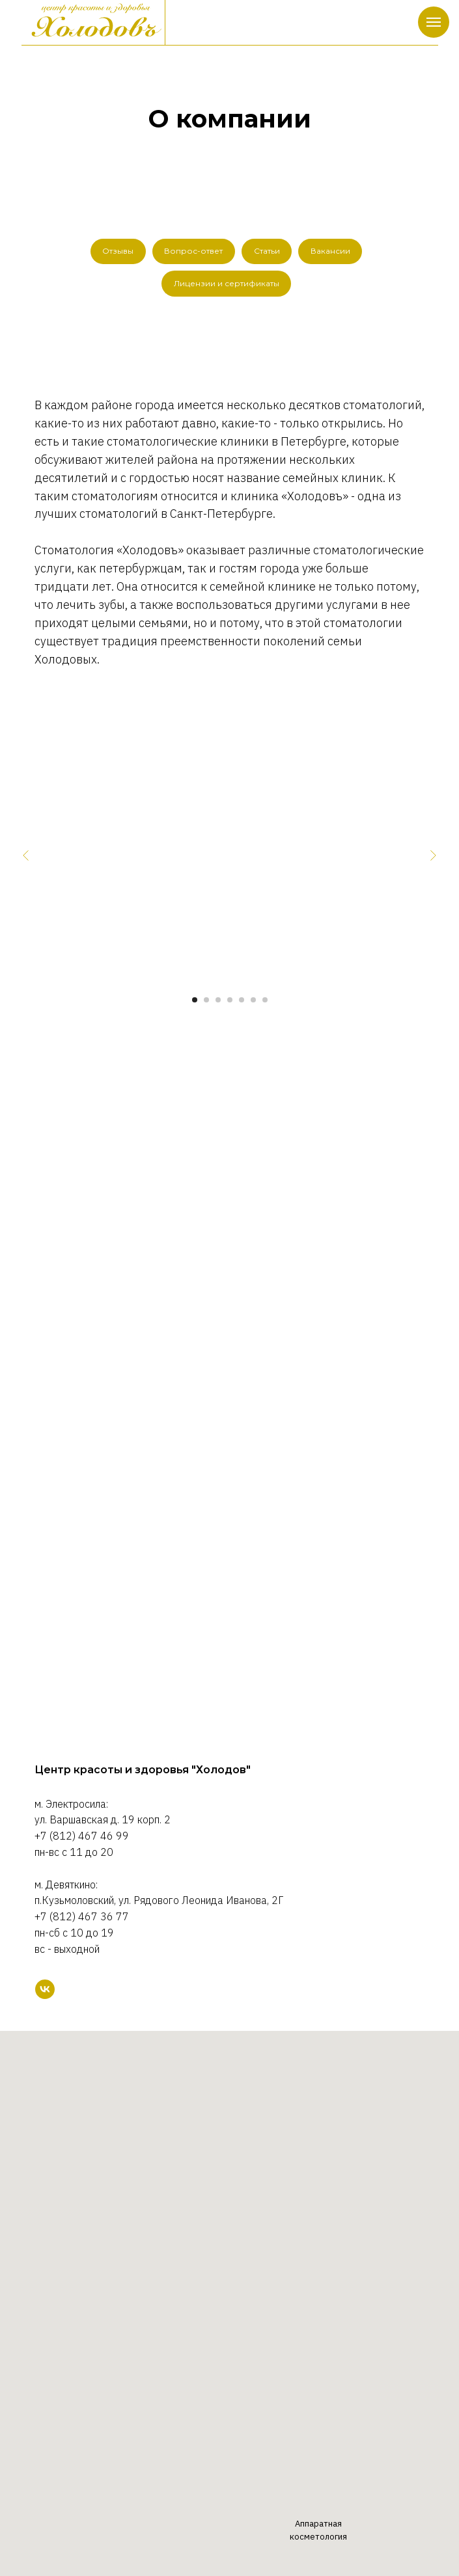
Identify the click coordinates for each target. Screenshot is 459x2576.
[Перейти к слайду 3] (218, 1001)
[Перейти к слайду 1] (194, 1001)
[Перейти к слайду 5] (241, 1001)
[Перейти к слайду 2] (206, 1001)
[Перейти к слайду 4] (229, 1001)
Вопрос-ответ (193, 251)
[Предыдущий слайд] (26, 857)
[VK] (45, 1990)
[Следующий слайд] (433, 857)
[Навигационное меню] (433, 22)
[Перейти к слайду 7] (265, 1001)
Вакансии (331, 251)
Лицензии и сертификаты (226, 284)
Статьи (267, 251)
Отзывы (117, 251)
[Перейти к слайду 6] (253, 1001)
